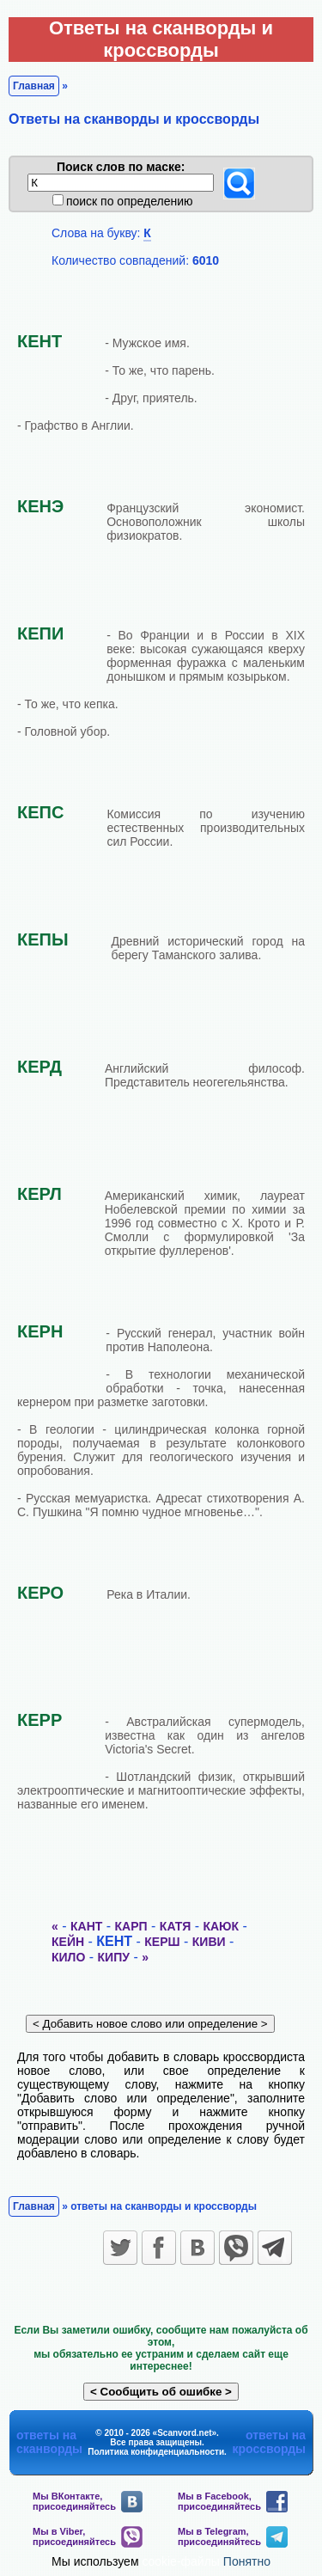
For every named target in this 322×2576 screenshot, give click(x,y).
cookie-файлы (181, 2561)
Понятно (246, 2561)
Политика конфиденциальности (156, 2452)
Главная (34, 86)
